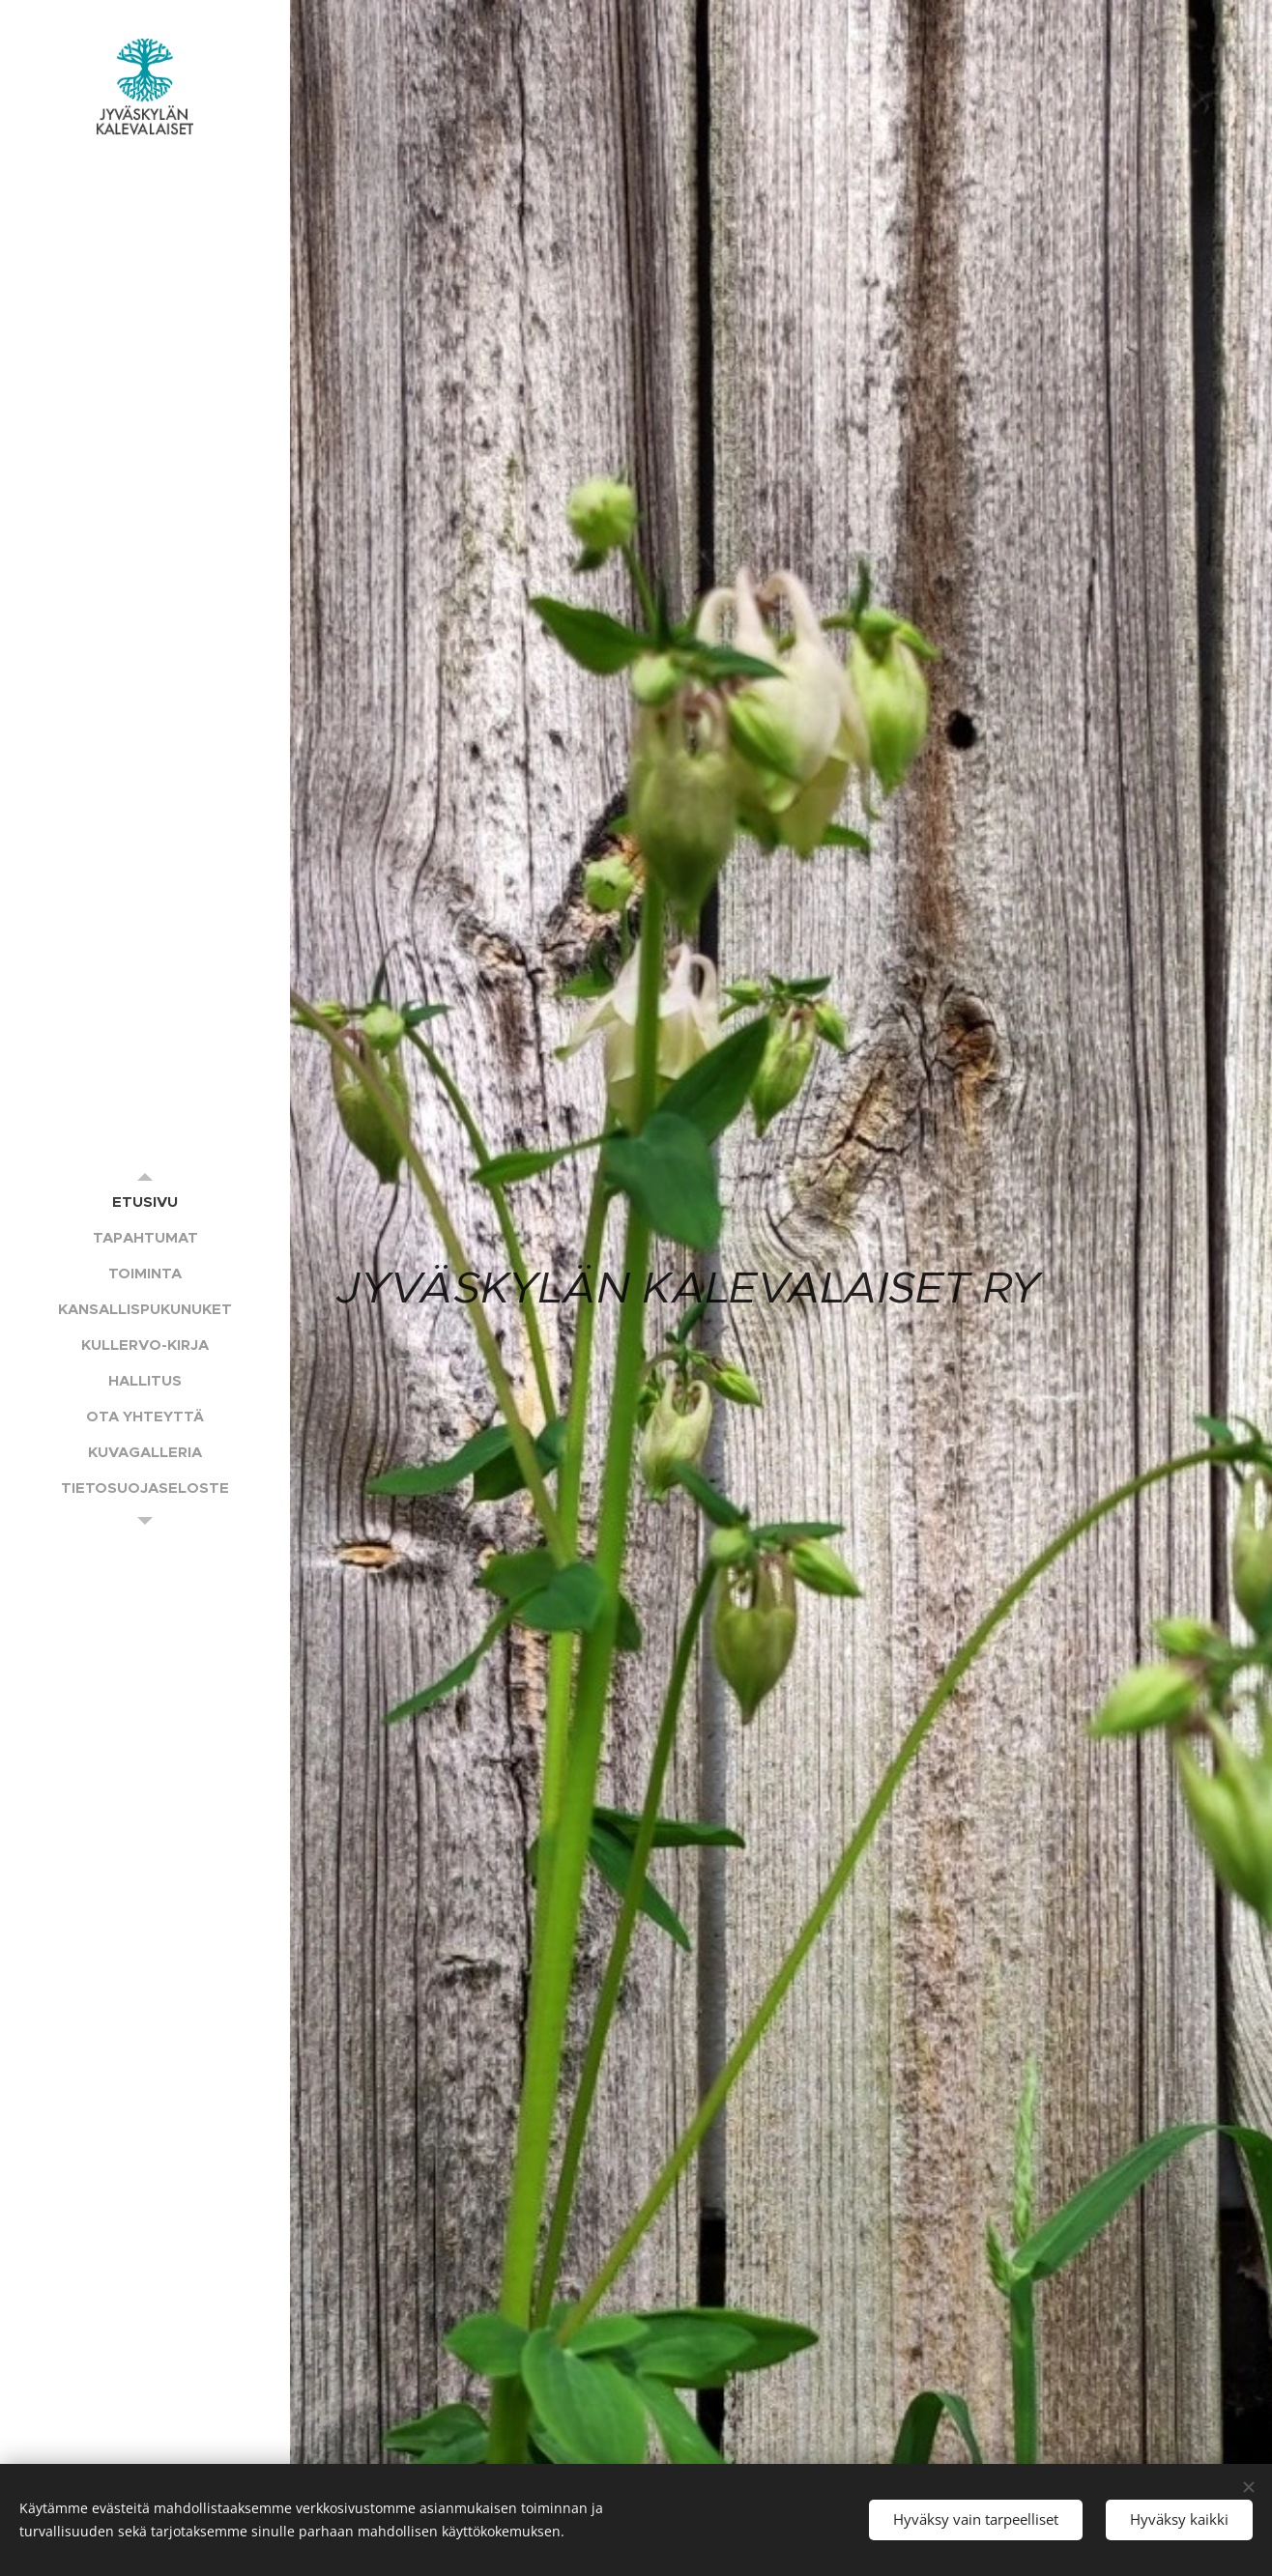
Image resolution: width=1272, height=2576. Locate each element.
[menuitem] (145, 1201)
